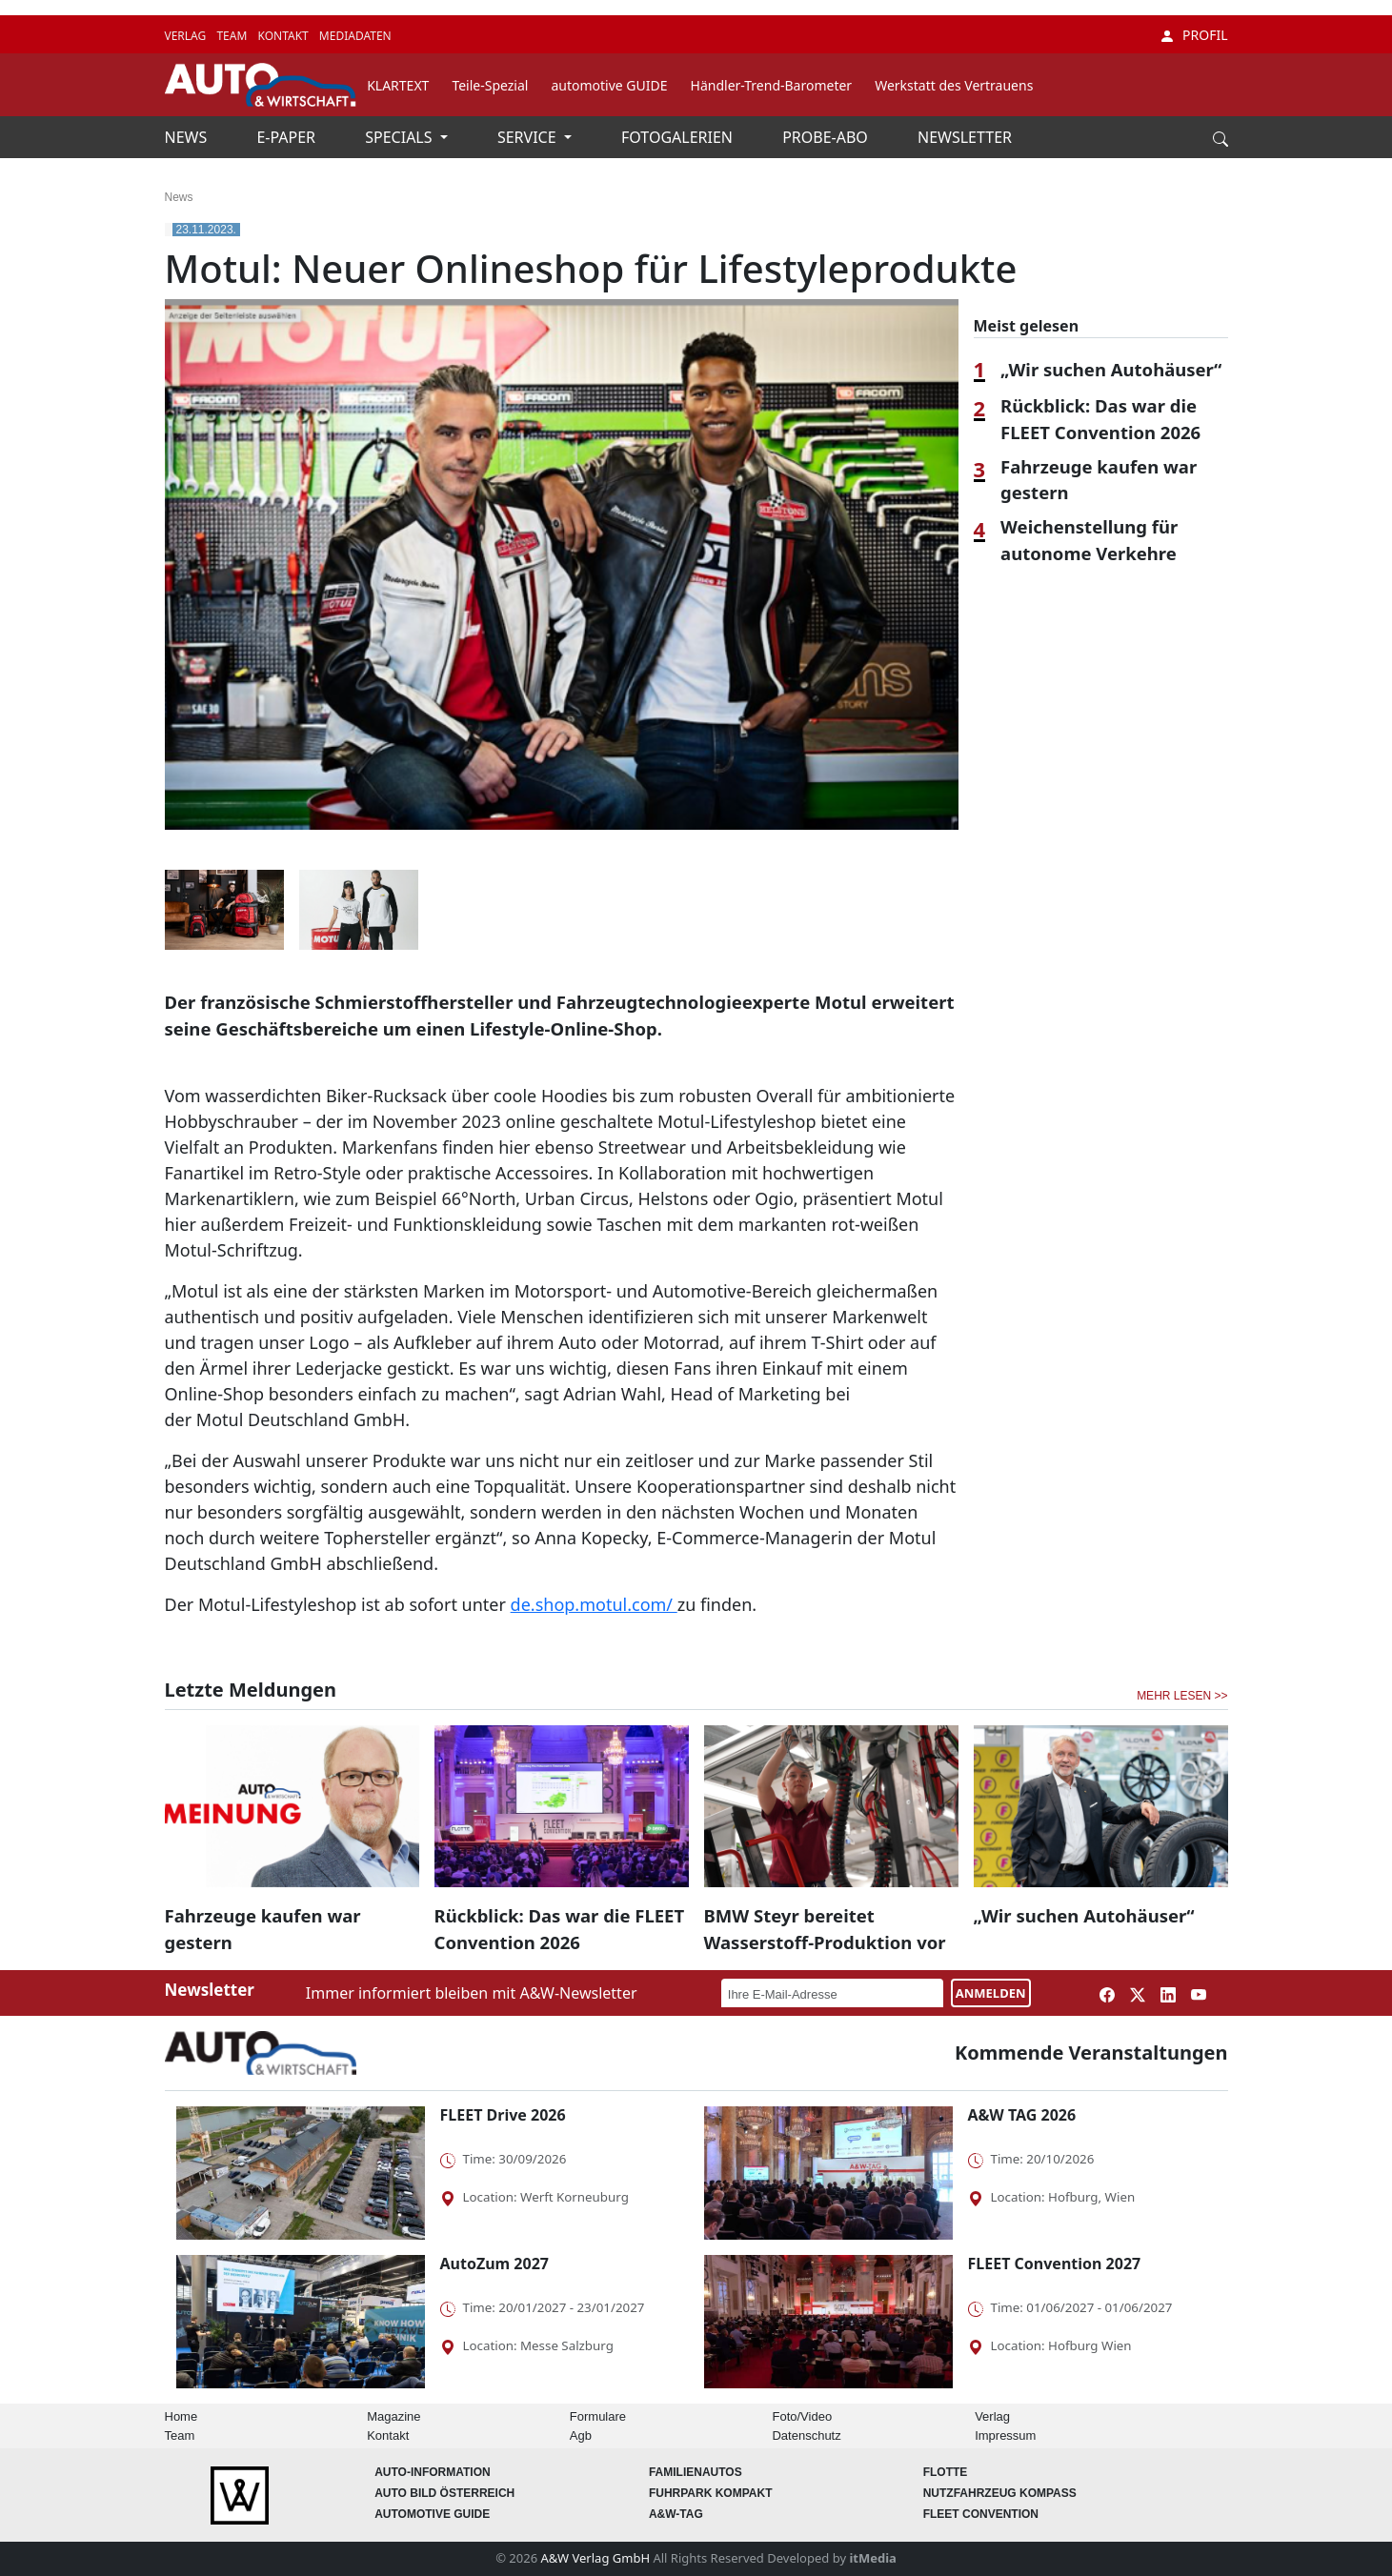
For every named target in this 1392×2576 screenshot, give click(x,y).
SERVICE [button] (528, 137)
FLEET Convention (981, 2514)
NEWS (188, 137)
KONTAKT (284, 36)
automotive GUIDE (609, 85)
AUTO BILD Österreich (444, 2493)
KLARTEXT (398, 85)
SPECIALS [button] (400, 137)
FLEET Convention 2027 (1054, 2263)
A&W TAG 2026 (1022, 2114)
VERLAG (187, 36)
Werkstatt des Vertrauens (954, 85)
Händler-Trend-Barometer (772, 85)
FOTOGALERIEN (678, 137)
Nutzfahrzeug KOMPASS (1000, 2493)
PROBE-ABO (827, 137)
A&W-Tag (676, 2514)
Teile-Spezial (490, 85)
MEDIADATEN (355, 36)
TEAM (233, 36)
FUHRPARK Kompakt (711, 2493)
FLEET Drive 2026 (503, 2114)
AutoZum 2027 (494, 2263)
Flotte (945, 2472)
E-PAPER (287, 137)
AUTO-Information (432, 2472)
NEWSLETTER (965, 137)
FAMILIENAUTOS (695, 2472)
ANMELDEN (991, 1993)
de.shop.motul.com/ (594, 1604)
